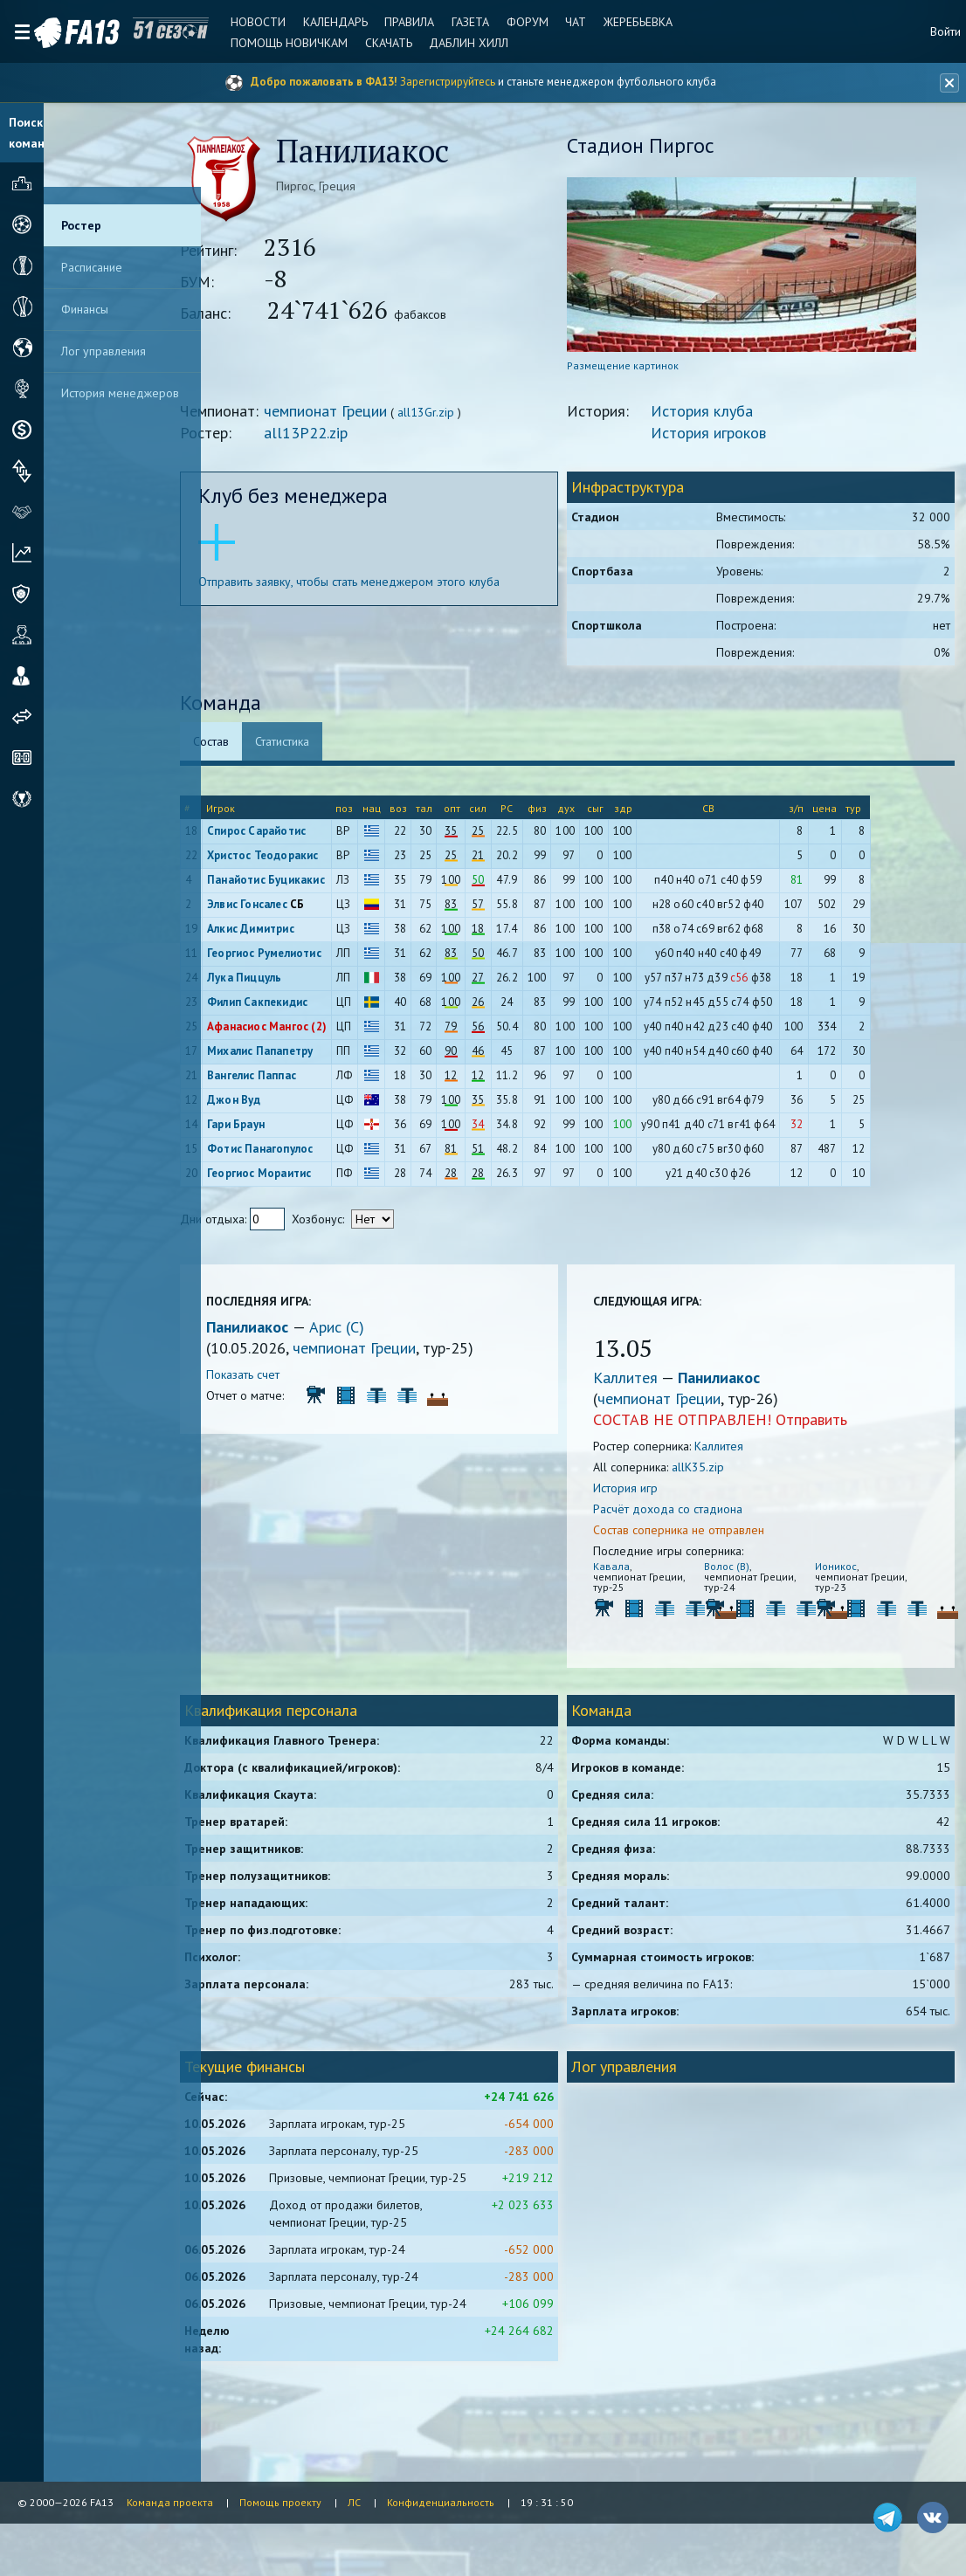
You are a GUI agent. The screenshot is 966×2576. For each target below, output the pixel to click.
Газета (447, 22)
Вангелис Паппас (290, 1081)
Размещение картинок (639, 371)
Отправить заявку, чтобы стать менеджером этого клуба (387, 588)
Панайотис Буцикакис (304, 885)
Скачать (372, 43)
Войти (945, 31)
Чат (546, 22)
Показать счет (281, 1380)
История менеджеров (120, 393)
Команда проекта (170, 2502)
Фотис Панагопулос (298, 1154)
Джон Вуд (272, 1106)
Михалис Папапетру (298, 1057)
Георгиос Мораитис (297, 1179)
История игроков (725, 439)
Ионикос (837, 1572)
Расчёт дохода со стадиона (684, 1515)
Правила (390, 22)
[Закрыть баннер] (945, 82)
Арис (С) (375, 1333)
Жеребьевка (605, 22)
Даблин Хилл (449, 43)
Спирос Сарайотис (294, 837)
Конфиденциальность (440, 2502)
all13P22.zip (344, 439)
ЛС (354, 2502)
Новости (245, 22)
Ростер (81, 225)
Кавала (628, 1572)
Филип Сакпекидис (295, 1008)
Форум (501, 22)
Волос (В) (735, 1572)
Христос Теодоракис (301, 861)
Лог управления (103, 351)
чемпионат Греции (363, 417)
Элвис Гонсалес (285, 910)
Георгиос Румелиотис (302, 959)
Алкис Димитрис (289, 934)
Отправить (828, 1425)
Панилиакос (288, 1333)
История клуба (718, 417)
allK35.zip (714, 1473)
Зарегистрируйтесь (447, 81)
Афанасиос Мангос (296, 1032)
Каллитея (644, 1384)
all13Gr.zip (464, 418)
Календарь (318, 22)
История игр (642, 1494)
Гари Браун (274, 1130)
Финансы (84, 309)
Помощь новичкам (276, 43)
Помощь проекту (280, 2502)
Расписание (91, 267)
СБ (335, 910)
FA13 (52, 32)
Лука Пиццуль (282, 983)
